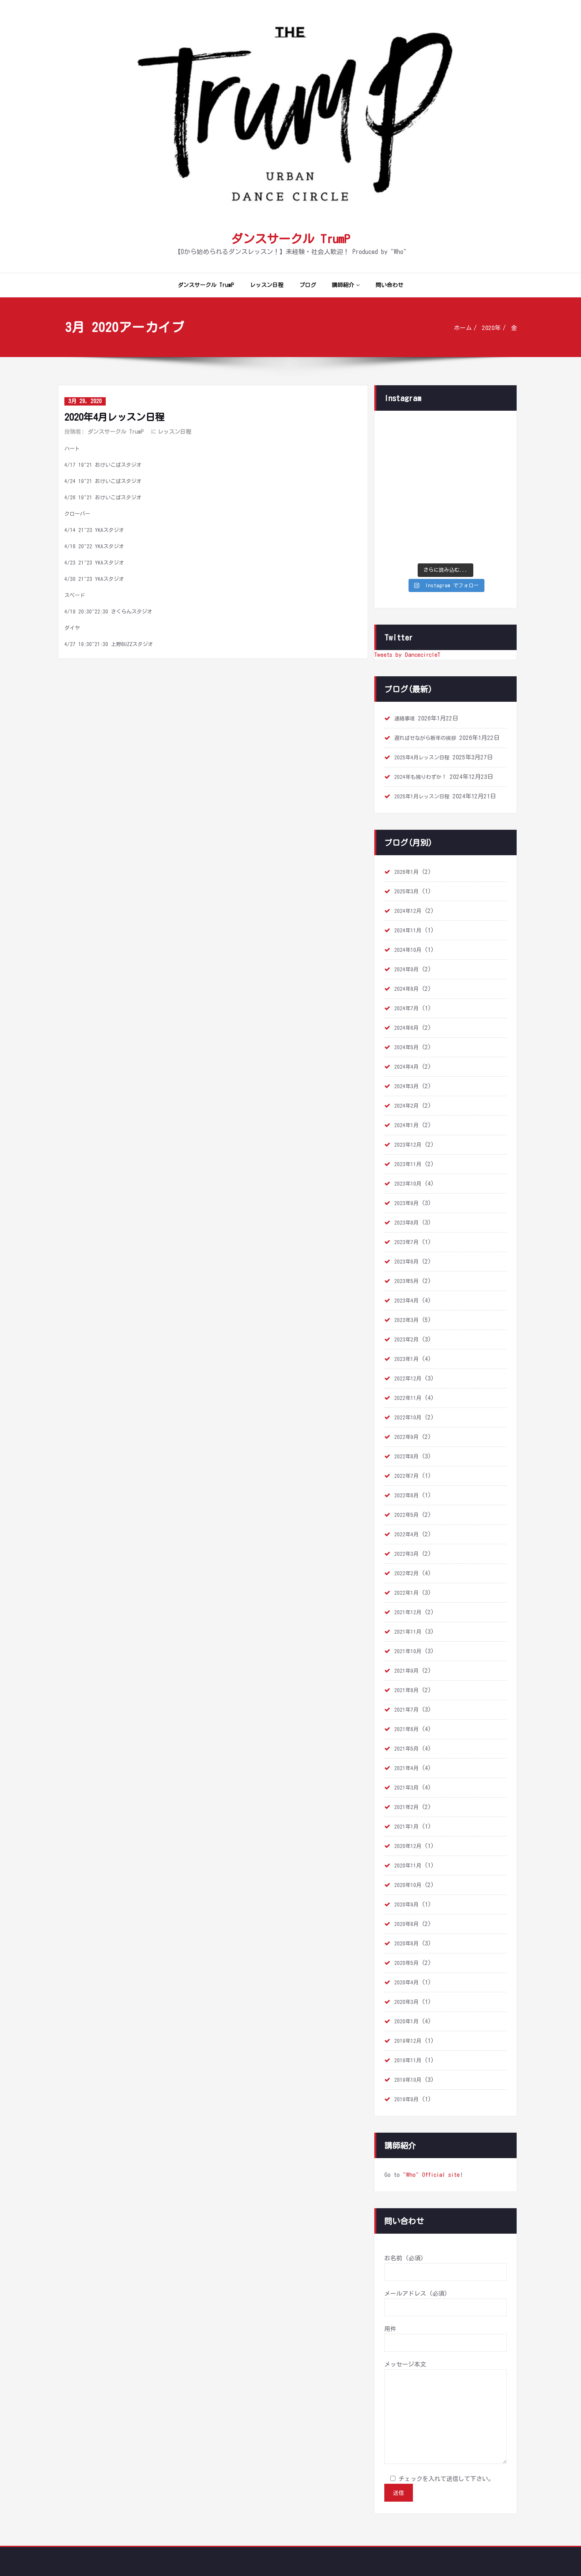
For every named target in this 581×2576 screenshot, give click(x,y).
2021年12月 (409, 1578)
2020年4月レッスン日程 (114, 417)
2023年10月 (409, 1150)
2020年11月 (409, 1831)
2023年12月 (409, 1111)
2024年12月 (409, 877)
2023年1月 (408, 1325)
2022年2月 (408, 1539)
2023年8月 (408, 1189)
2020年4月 (408, 1948)
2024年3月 (408, 1052)
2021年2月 (408, 1773)
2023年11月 (409, 1130)
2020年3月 (408, 1968)
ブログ (307, 285)
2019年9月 (408, 2065)
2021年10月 (409, 1617)
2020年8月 (408, 1890)
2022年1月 (408, 1559)
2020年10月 (409, 1851)
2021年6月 (408, 1695)
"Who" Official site (431, 2141)
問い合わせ (389, 285)
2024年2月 (408, 1072)
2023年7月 (408, 1208)
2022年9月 (408, 1403)
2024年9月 (408, 935)
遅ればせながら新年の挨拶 (430, 694)
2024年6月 (408, 994)
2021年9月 (408, 1637)
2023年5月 (408, 1247)
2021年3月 (408, 1754)
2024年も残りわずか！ (424, 743)
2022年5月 (408, 1481)
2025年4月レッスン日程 (426, 723)
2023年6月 (408, 1228)
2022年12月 (409, 1344)
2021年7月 (408, 1676)
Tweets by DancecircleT (407, 611)
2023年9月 (408, 1169)
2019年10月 (409, 2046)
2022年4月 (408, 1500)
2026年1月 (408, 838)
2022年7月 (408, 1442)
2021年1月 (408, 1793)
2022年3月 (408, 1520)
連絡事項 (406, 675)
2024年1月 (408, 1091)
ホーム (463, 328)
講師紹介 (346, 285)
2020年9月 (408, 1870)
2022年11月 (409, 1364)
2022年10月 (409, 1383)
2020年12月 (409, 1812)
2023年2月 (408, 1305)
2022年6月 (408, 1461)
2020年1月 (408, 1987)
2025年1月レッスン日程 (426, 762)
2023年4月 (408, 1267)
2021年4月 (408, 1734)
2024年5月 (408, 1013)
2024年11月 (409, 896)
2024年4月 (408, 1033)
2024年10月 (409, 916)
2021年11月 (409, 1598)
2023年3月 (408, 1286)
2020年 (491, 328)
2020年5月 (408, 1929)
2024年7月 (408, 974)
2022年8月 (408, 1422)
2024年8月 (408, 955)
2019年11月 (409, 2026)
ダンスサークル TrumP (290, 239)
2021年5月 (408, 1715)
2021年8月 (408, 1656)
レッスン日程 (266, 285)
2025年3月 (408, 857)
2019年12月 (409, 2007)
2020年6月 (408, 1909)
